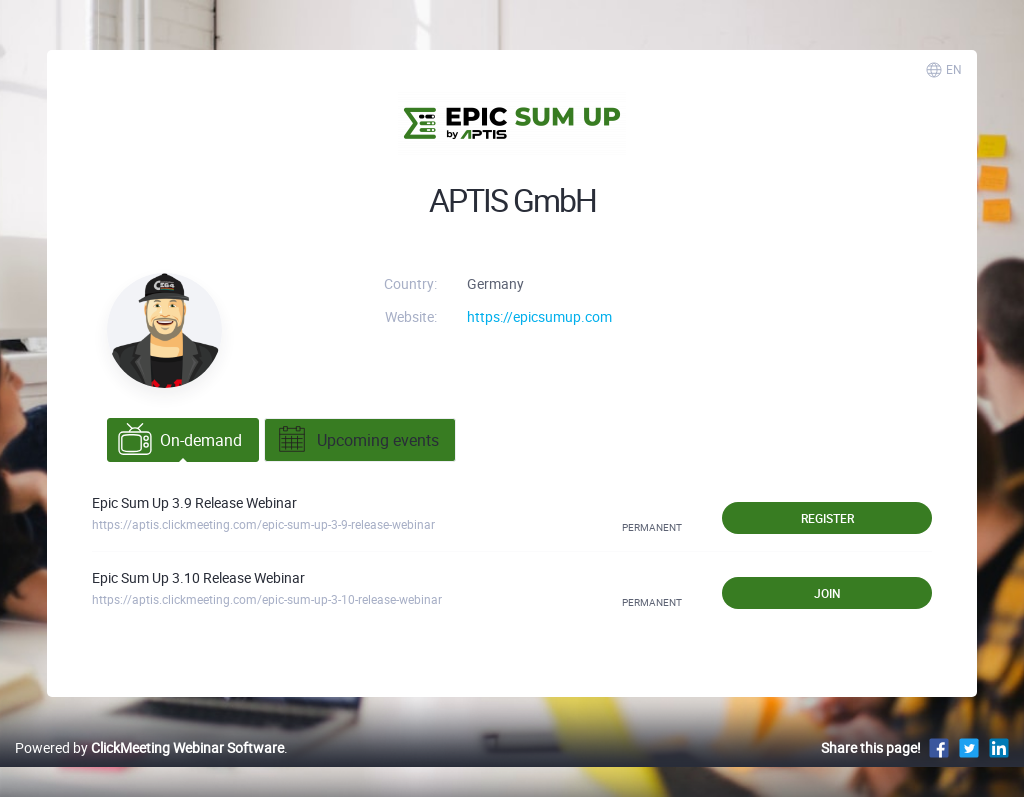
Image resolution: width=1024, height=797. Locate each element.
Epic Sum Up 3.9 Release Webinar (194, 502)
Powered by (149, 747)
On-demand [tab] (180, 440)
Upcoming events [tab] (357, 440)
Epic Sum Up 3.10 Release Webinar (198, 577)
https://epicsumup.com (539, 316)
